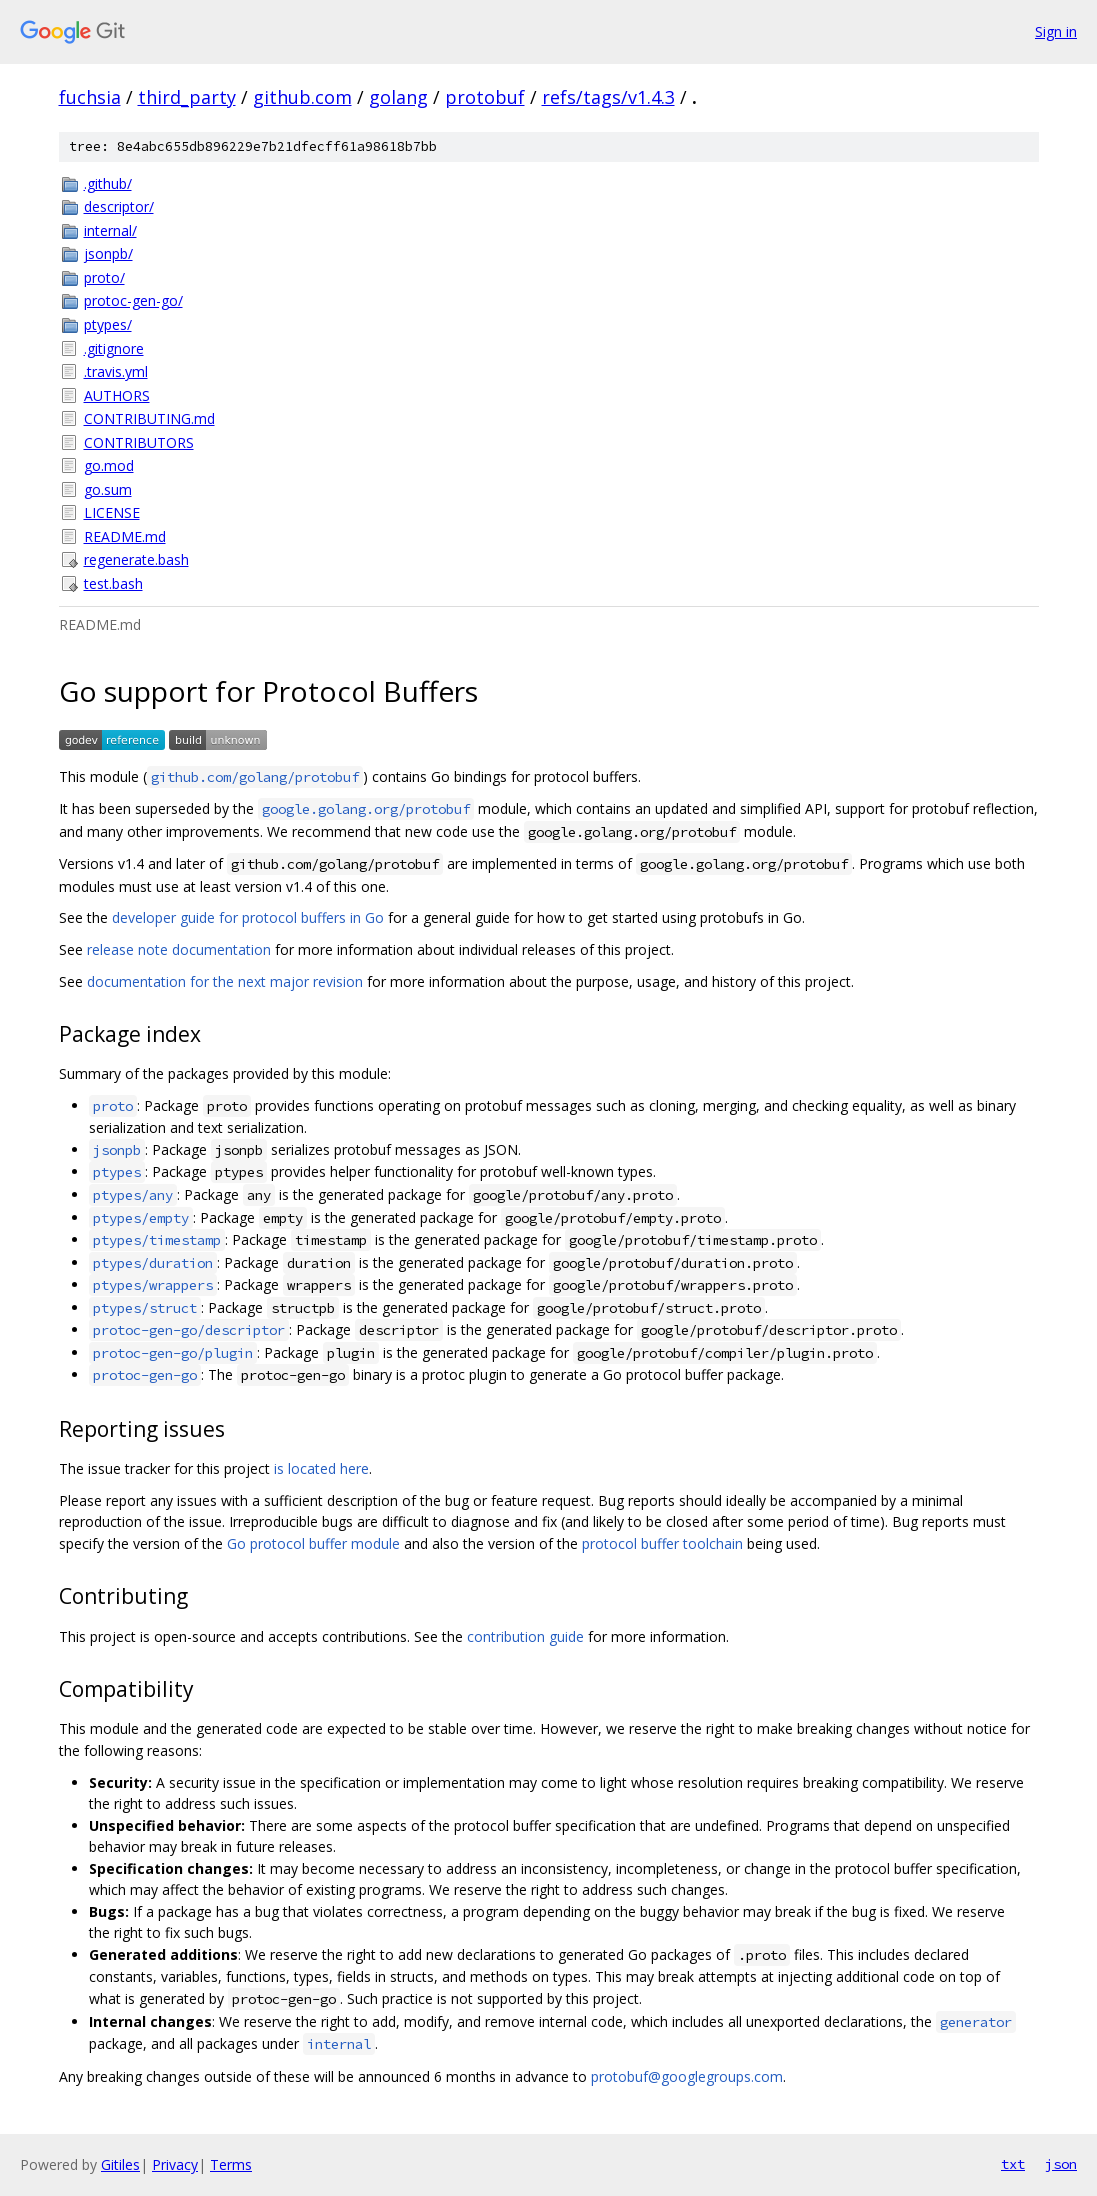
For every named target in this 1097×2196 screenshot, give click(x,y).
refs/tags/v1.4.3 (608, 97)
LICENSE (112, 512)
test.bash (113, 583)
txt (1013, 2164)
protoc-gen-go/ (133, 300)
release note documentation (179, 949)
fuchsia (90, 97)
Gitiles (120, 2164)
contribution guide (525, 1636)
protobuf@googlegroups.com (687, 2076)
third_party (187, 97)
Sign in (1056, 31)
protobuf (485, 97)
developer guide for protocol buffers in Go (248, 917)
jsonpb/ (108, 253)
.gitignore (114, 348)
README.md (125, 536)
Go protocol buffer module (313, 1543)
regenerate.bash (136, 559)
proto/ (104, 277)
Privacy (175, 2164)
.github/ (108, 183)
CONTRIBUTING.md (149, 418)
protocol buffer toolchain (662, 1543)
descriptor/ (119, 206)
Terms (231, 2164)
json (1061, 2164)
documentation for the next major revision (225, 981)
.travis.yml (116, 371)
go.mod (109, 465)
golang (398, 97)
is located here (321, 1468)
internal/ (110, 230)
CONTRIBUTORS (139, 442)
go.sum (108, 489)
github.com (302, 97)
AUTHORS (117, 395)
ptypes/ (108, 324)
